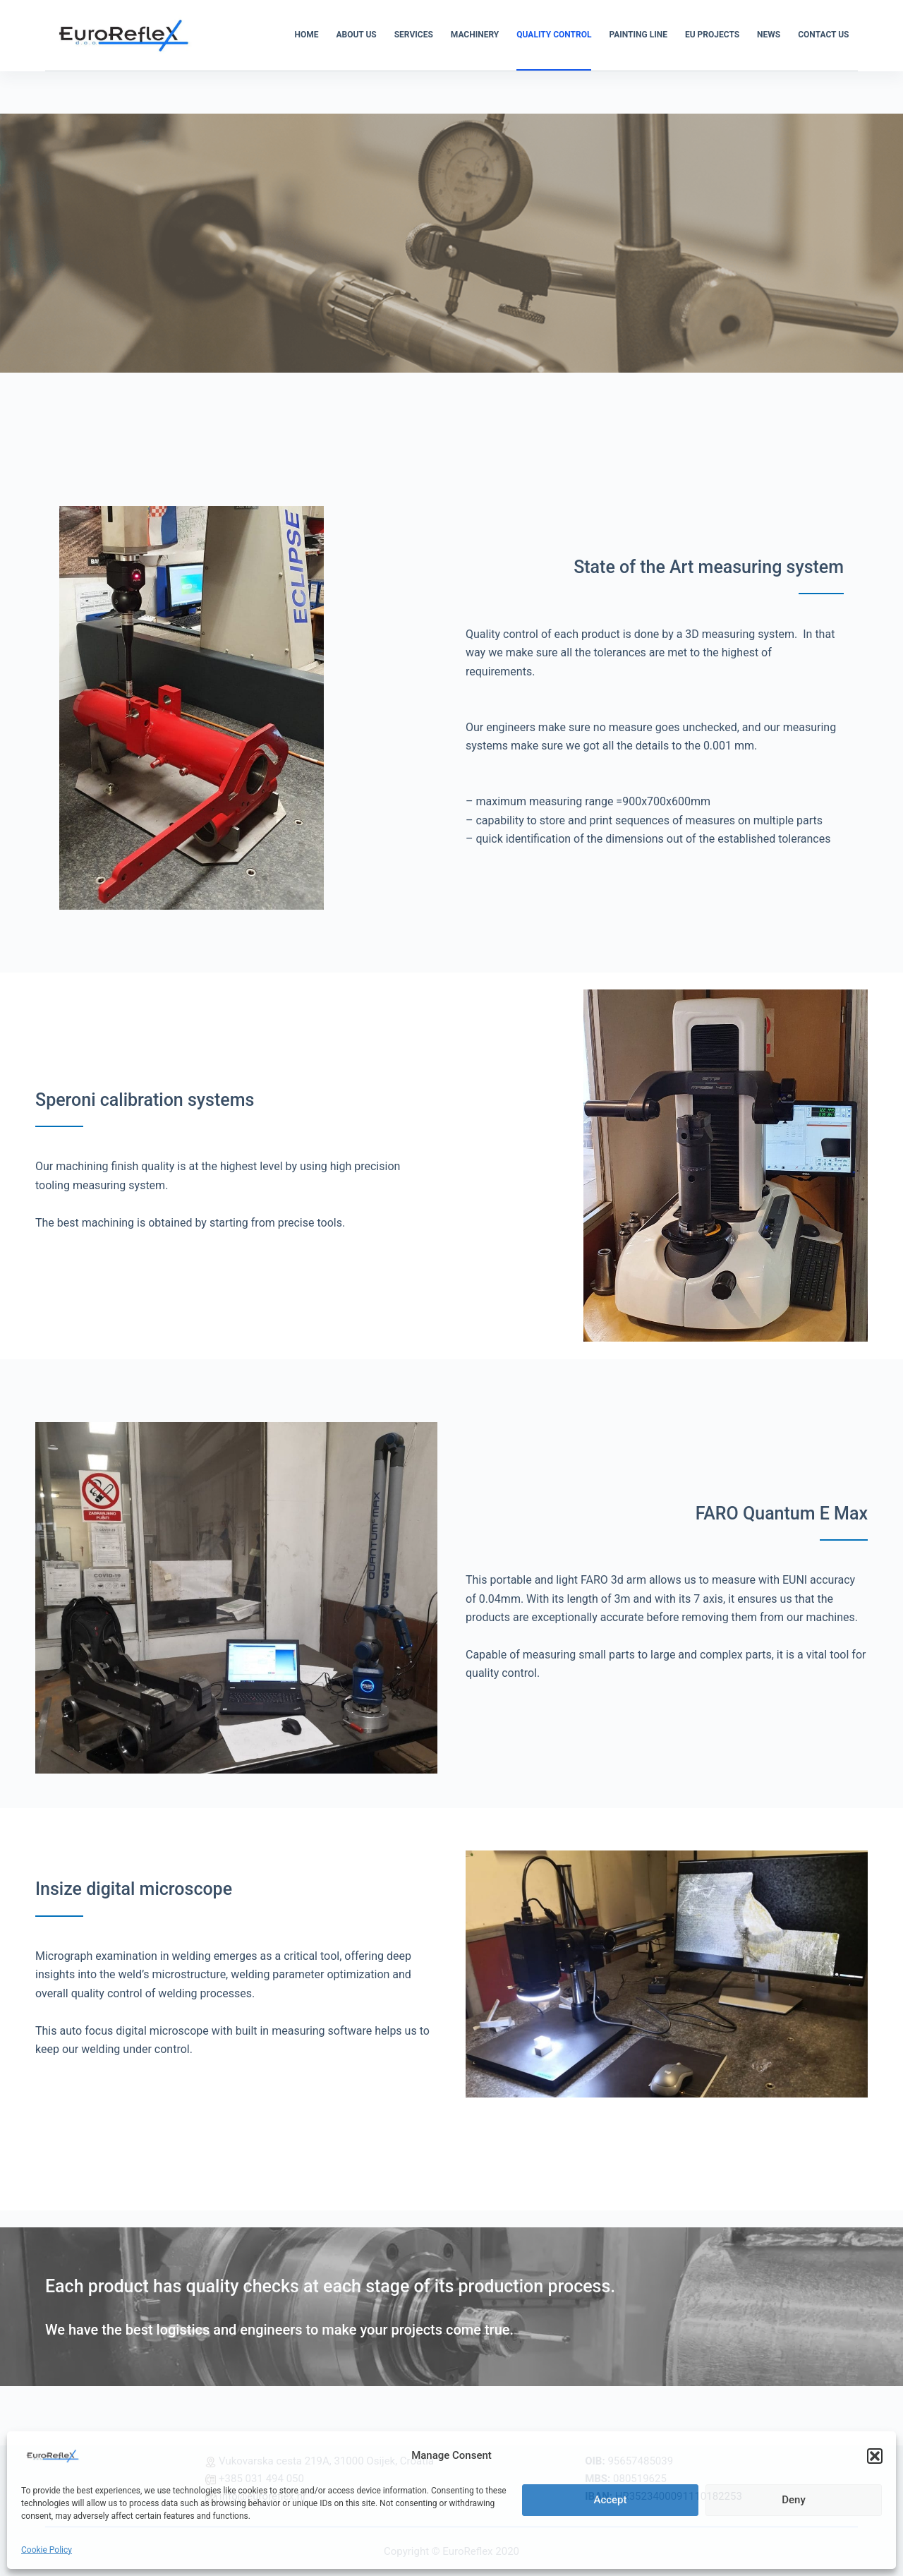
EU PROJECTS (712, 35)
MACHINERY (475, 35)
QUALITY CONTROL (553, 35)
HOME (306, 35)
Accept (609, 2499)
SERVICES (413, 35)
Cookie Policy (46, 2550)
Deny (794, 2499)
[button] (875, 2456)
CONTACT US (823, 35)
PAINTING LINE (638, 35)
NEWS (768, 35)
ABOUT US (356, 35)
